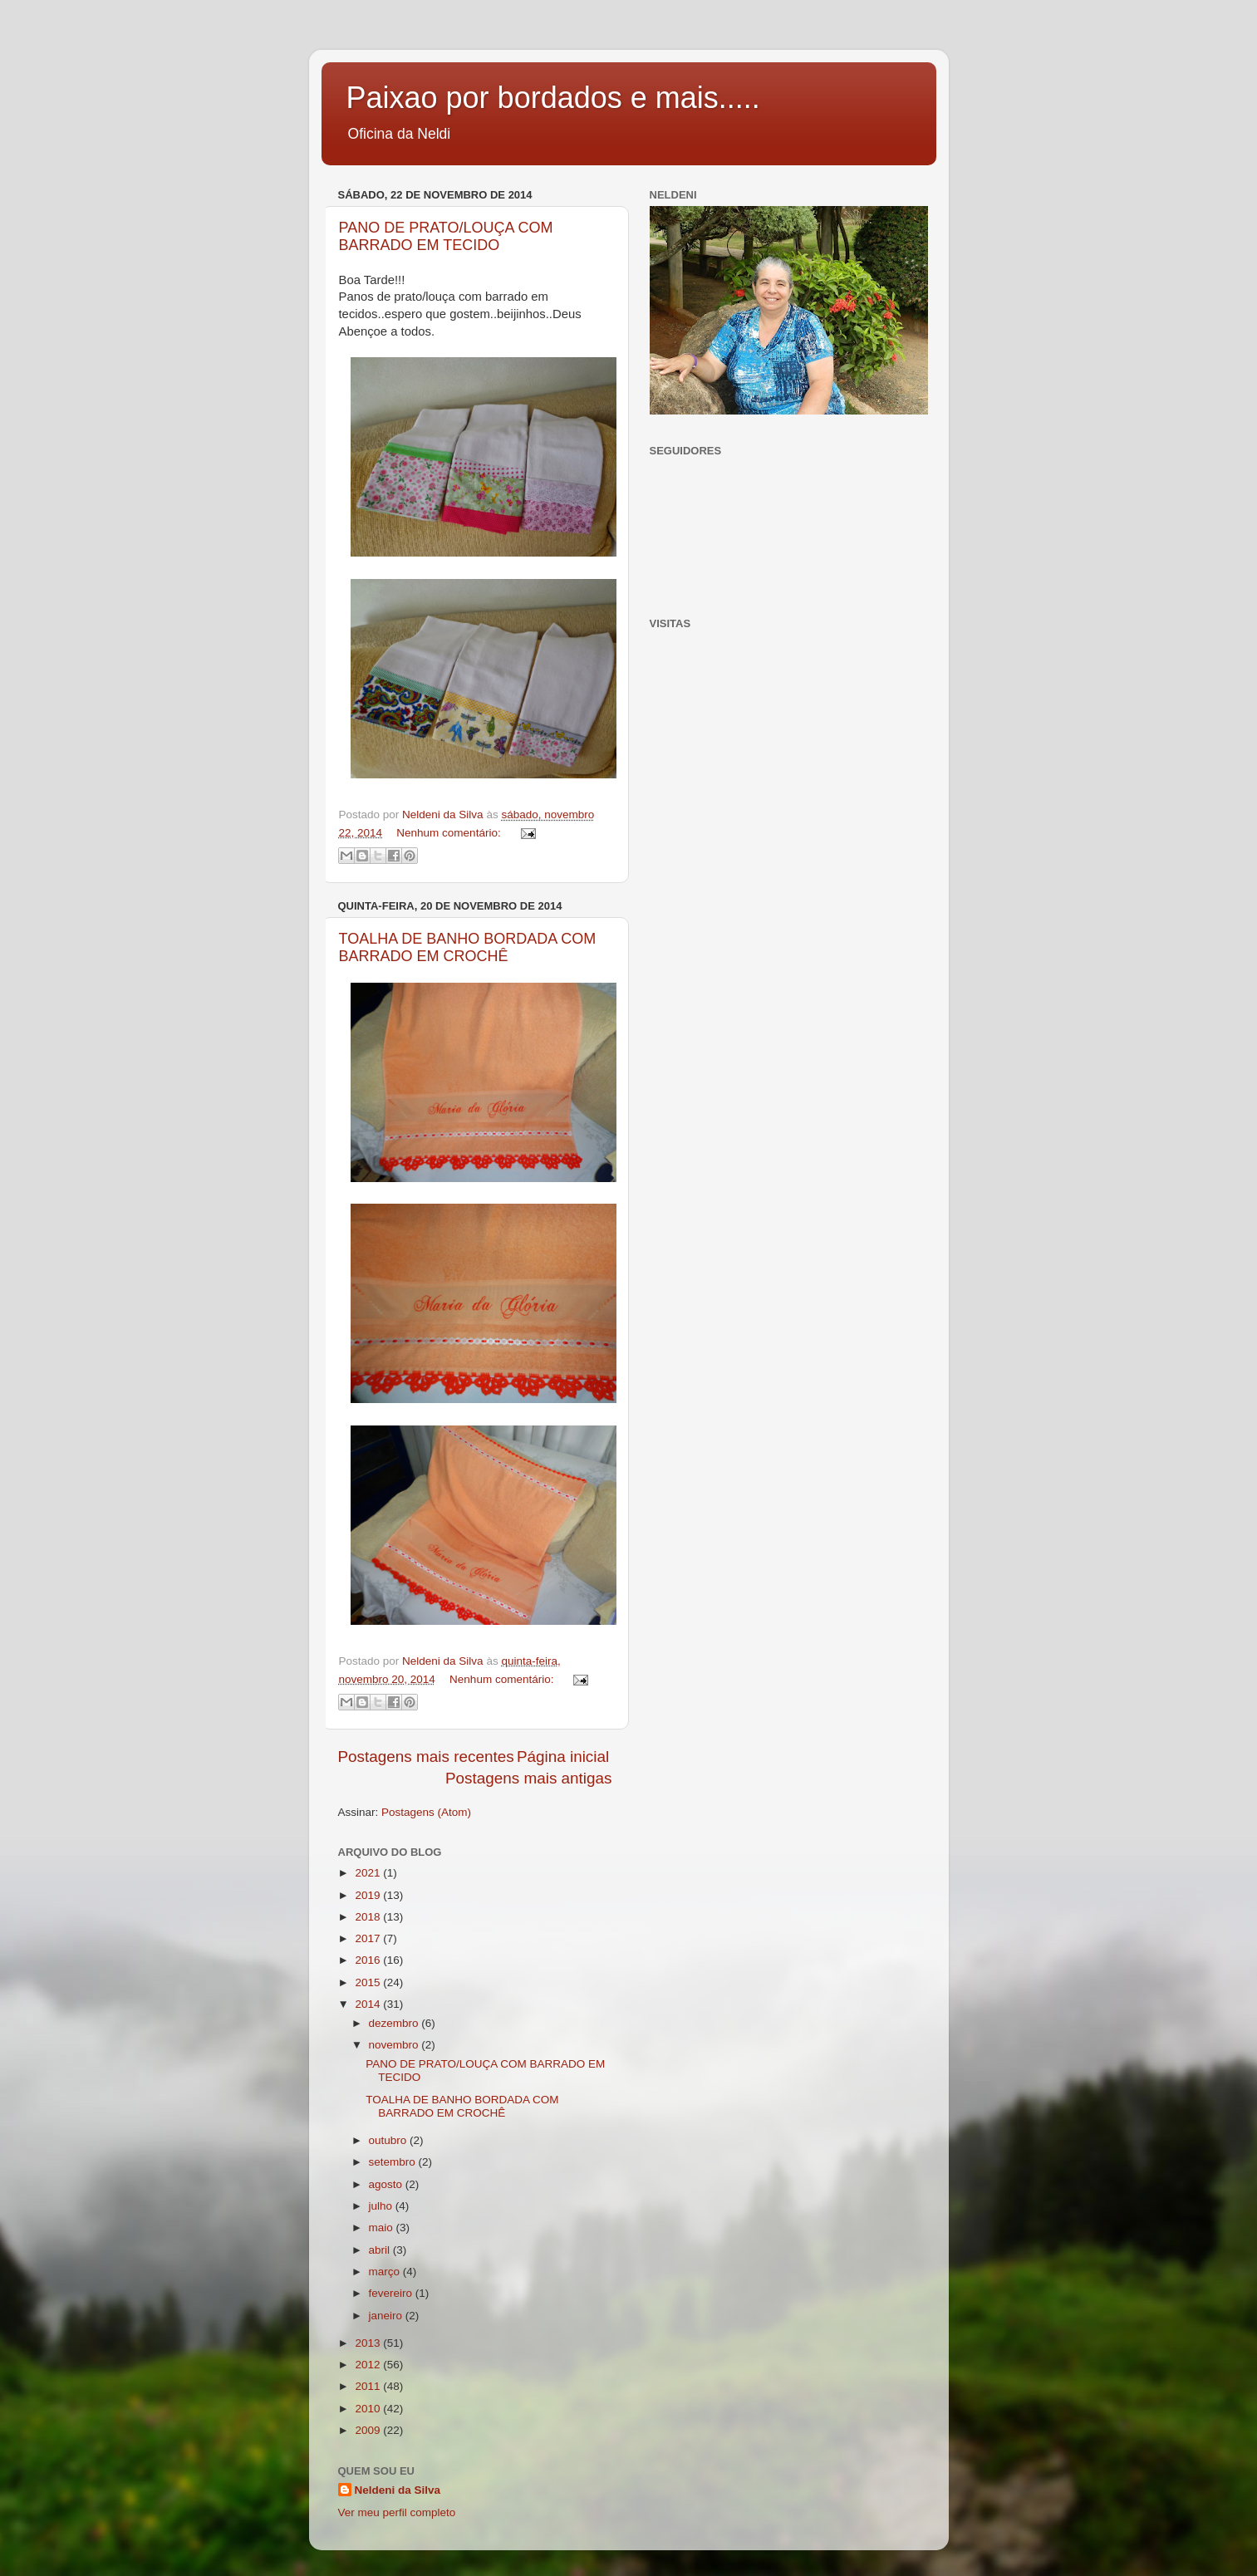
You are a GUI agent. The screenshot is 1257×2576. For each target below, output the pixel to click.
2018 (369, 1917)
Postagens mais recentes (426, 1756)
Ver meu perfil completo (397, 2512)
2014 (369, 2004)
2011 (369, 2386)
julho (382, 2206)
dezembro (395, 2023)
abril (381, 2250)
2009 (369, 2430)
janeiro (387, 2315)
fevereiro (392, 2293)
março (386, 2271)
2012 (369, 2364)
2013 (369, 2343)
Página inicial (563, 1756)
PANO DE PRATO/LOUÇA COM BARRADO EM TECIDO (446, 236)
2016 (369, 1960)
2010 (369, 2408)
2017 (369, 1938)
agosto (387, 2184)
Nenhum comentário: (449, 833)
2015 (369, 1982)
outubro (389, 2140)
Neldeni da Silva (398, 2490)
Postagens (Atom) (426, 1812)
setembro (394, 2162)
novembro (395, 2045)
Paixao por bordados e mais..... (553, 98)
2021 (369, 1873)
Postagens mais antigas (528, 1778)
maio (382, 2227)
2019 (369, 1895)
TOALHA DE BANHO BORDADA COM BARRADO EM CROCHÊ (468, 947)
